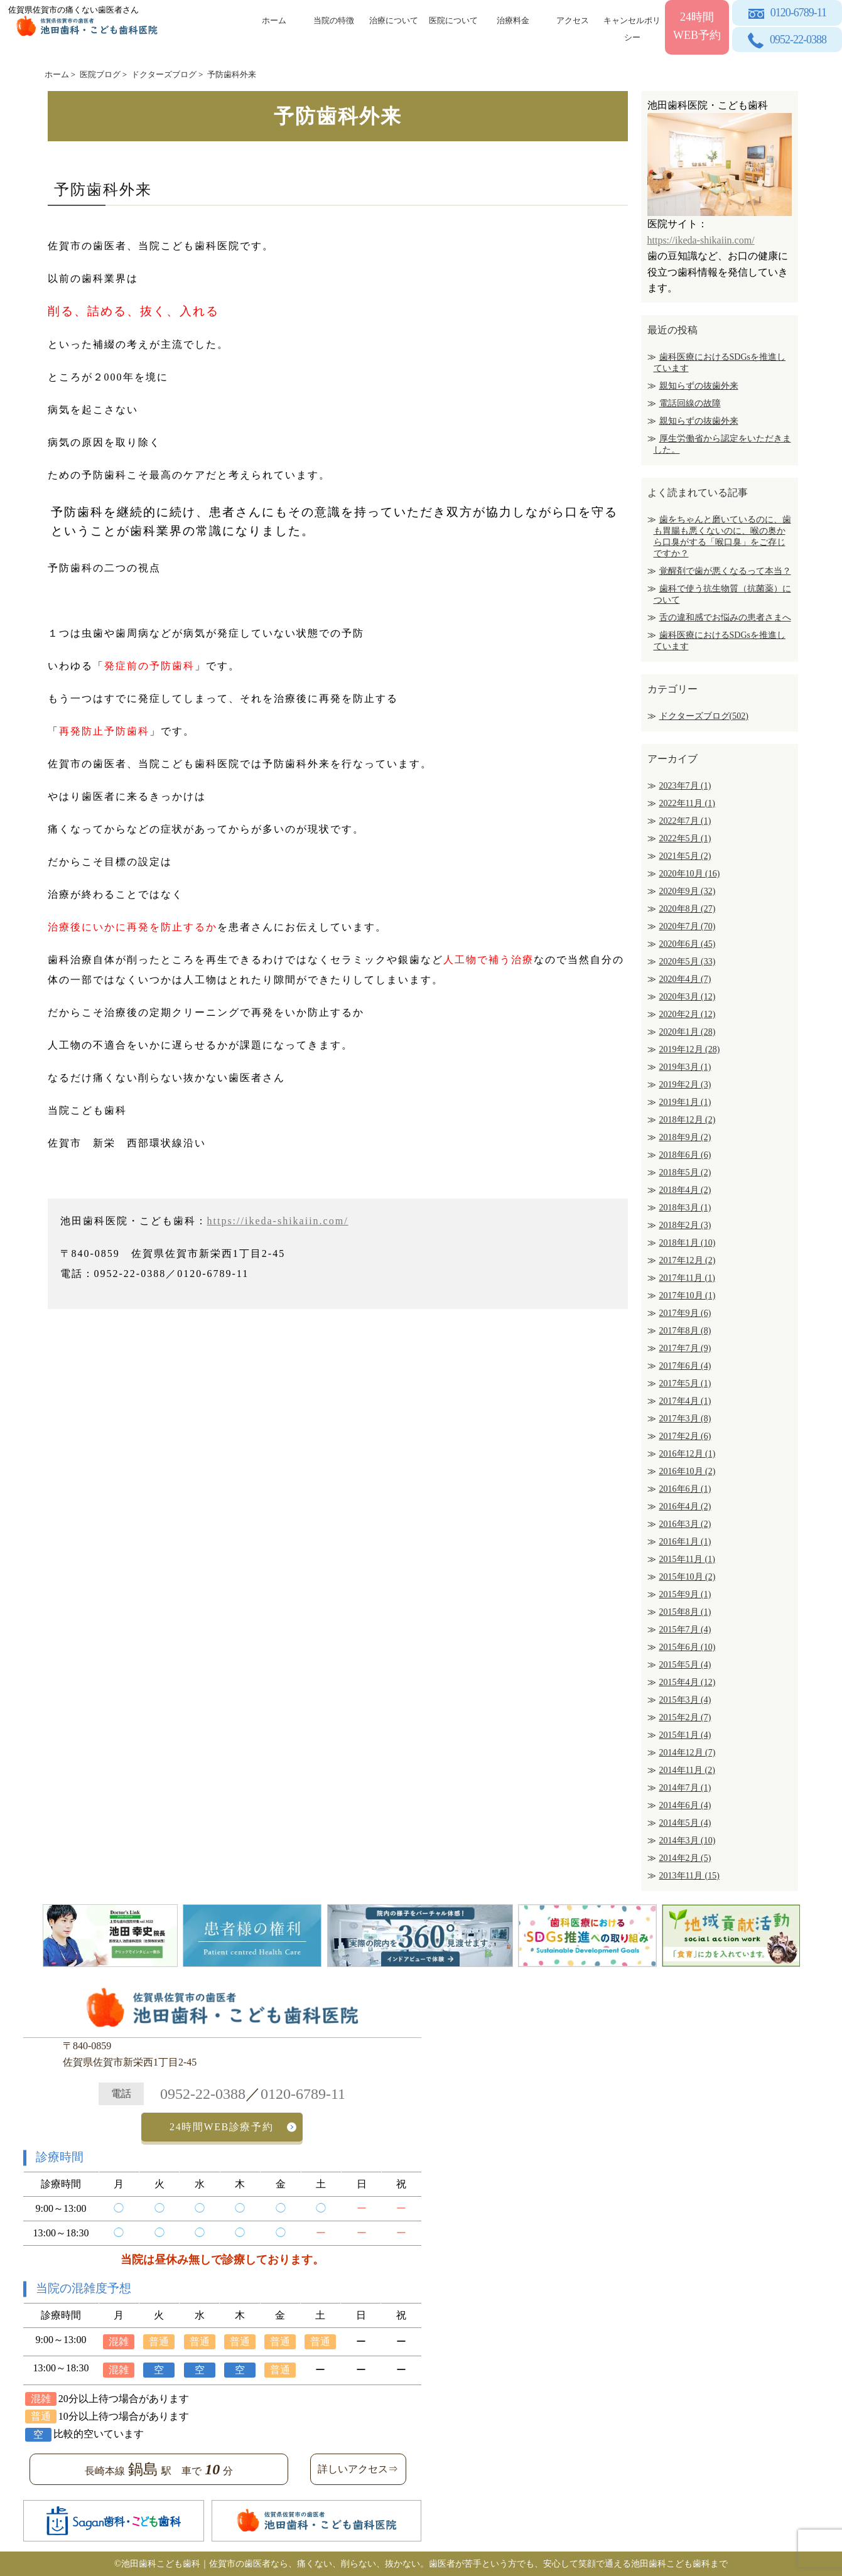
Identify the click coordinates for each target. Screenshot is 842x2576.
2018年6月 (685, 1155)
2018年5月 (685, 1172)
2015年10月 (687, 1577)
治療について (393, 20)
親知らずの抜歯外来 (698, 386)
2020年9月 (687, 891)
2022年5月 (685, 838)
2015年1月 (685, 1735)
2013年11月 (689, 1875)
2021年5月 (685, 856)
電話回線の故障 (690, 403)
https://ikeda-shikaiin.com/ (277, 1220)
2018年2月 (685, 1225)
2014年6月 (685, 1805)
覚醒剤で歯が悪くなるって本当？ (725, 571)
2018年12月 (687, 1119)
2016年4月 (685, 1506)
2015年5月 (685, 1664)
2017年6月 (685, 1366)
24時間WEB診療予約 (221, 2126)
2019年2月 (685, 1084)
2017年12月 (687, 1260)
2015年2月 (685, 1717)
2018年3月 (685, 1207)
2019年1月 (685, 1102)
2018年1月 (687, 1243)
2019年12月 (689, 1049)
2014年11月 (687, 1770)
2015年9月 (685, 1594)
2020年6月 (687, 944)
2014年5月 (685, 1823)
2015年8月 (685, 1612)
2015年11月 (687, 1559)
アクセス (572, 20)
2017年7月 (685, 1348)
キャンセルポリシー (632, 27)
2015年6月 (687, 1647)
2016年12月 (687, 1453)
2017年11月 (687, 1278)
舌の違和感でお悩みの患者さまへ (725, 617)
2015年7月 (685, 1629)
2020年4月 (685, 979)
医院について (453, 20)
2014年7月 (685, 1787)
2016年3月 (685, 1524)
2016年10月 (687, 1471)
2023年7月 (685, 785)
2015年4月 (687, 1682)
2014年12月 (687, 1752)
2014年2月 (685, 1858)
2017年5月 (685, 1383)
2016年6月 (685, 1489)
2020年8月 (687, 908)
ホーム (274, 20)
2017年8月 (685, 1330)
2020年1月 (687, 1032)
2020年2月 (687, 1014)
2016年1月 (685, 1541)
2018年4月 (685, 1190)
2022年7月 (685, 821)
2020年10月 (689, 873)
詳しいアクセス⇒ (358, 2469)
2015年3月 (685, 1700)
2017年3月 (685, 1418)
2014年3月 (687, 1840)
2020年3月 (687, 996)
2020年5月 (687, 961)
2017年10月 (687, 1295)
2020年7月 (687, 926)
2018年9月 (685, 1137)
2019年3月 (685, 1067)
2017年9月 (685, 1313)
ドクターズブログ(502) (703, 716)
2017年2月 (685, 1436)
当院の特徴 (333, 20)
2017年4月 (685, 1401)
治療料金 (513, 20)
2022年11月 (687, 803)
